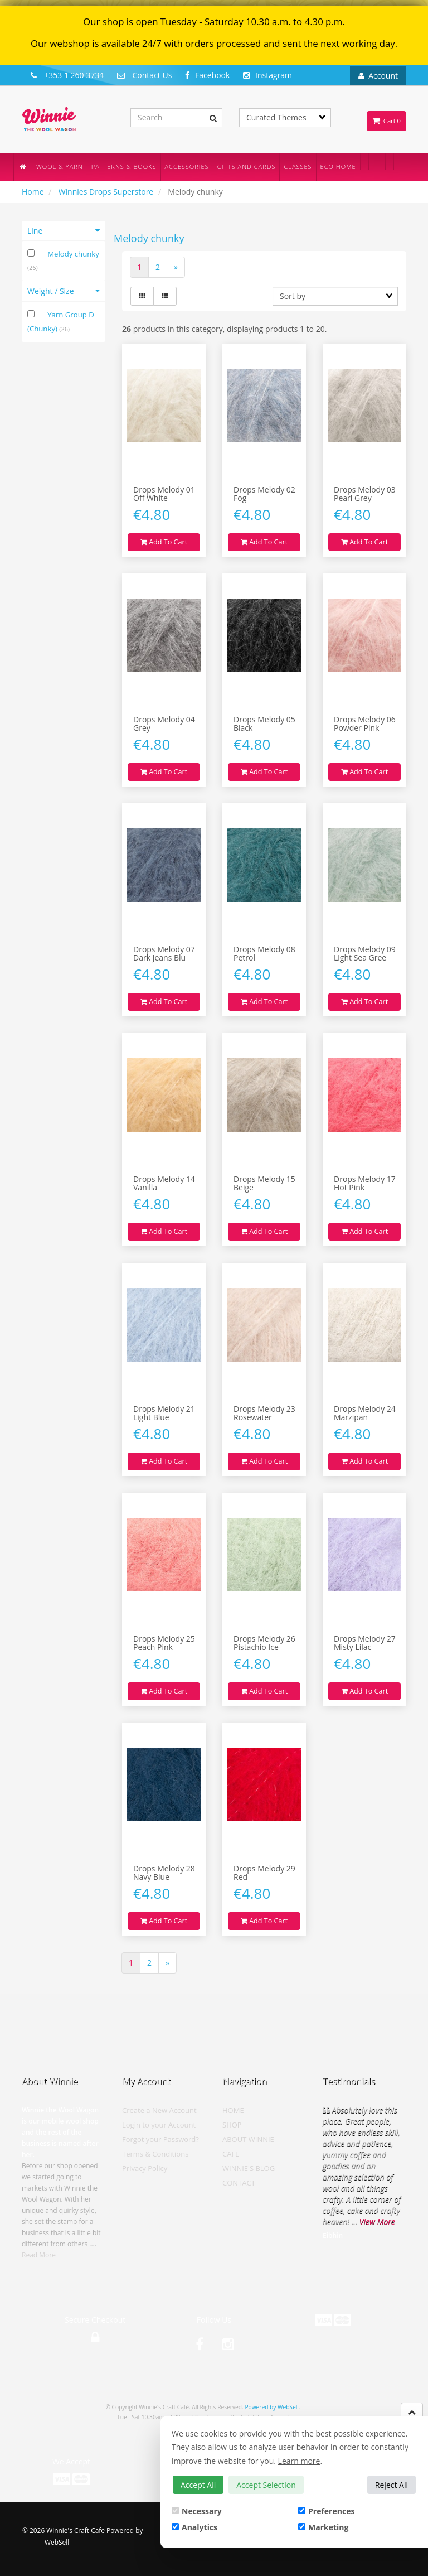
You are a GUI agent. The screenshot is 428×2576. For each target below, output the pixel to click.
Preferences (326, 2511)
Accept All (198, 2484)
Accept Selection (266, 2484)
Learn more (299, 2461)
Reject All (391, 2484)
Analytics (194, 2527)
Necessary (197, 2511)
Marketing (323, 2527)
